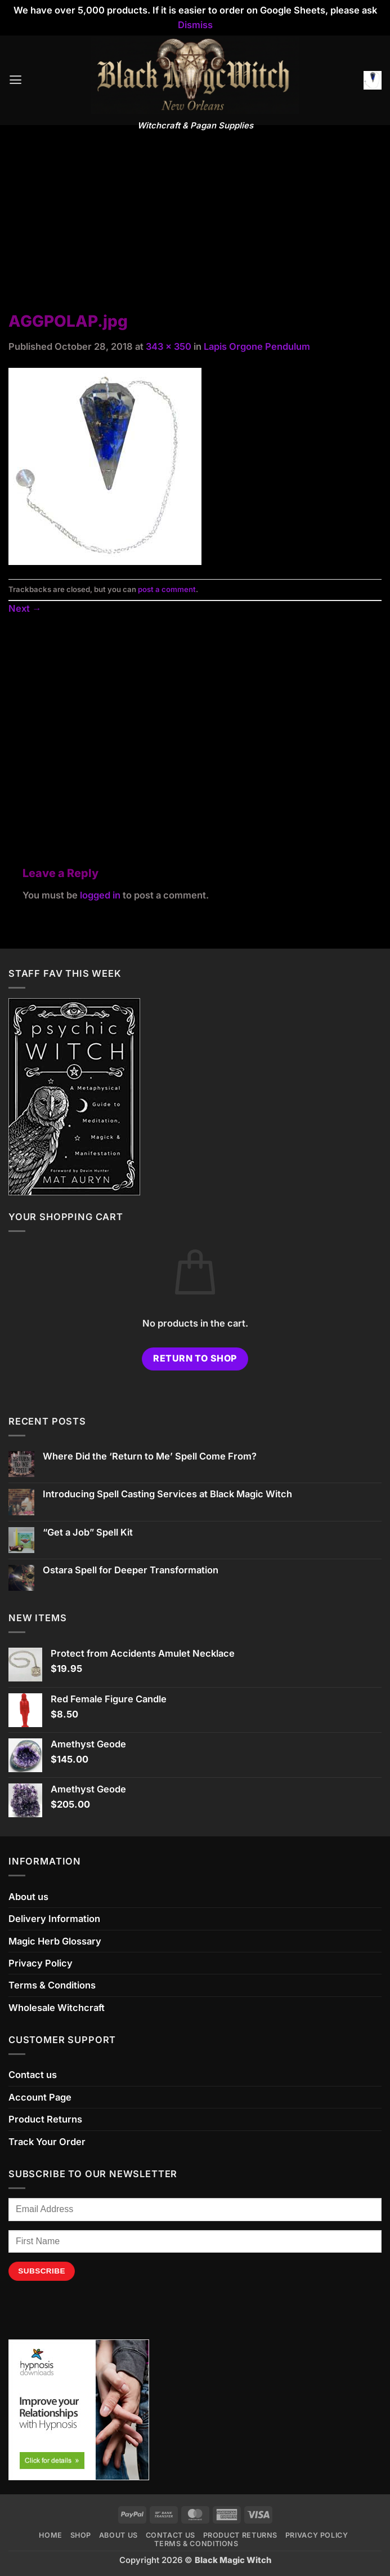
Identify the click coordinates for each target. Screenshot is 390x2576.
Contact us (32, 2074)
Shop (81, 2535)
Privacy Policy (40, 1963)
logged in (100, 895)
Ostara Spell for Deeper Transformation (130, 1570)
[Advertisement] (195, 226)
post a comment (167, 589)
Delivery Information (54, 1918)
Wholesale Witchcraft (56, 2007)
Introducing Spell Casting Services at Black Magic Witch (167, 1494)
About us (28, 1896)
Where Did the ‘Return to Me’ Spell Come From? (150, 1456)
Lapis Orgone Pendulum (257, 346)
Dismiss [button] (195, 24)
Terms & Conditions (52, 1985)
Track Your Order (47, 2141)
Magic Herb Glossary (54, 1941)
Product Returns (45, 2119)
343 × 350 (168, 346)
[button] (15, 80)
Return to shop (195, 1358)
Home (50, 2535)
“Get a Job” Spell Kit (88, 1532)
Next (24, 608)
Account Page (39, 2097)
